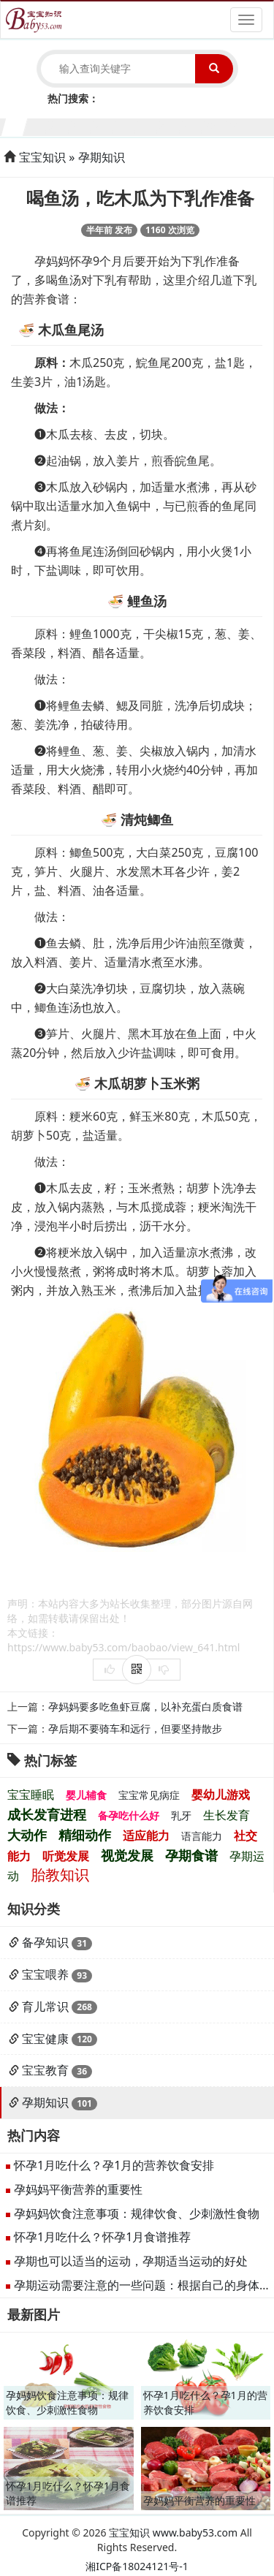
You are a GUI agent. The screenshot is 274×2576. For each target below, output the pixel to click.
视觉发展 (127, 1855)
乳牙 (181, 1815)
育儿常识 (45, 2007)
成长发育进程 (46, 1814)
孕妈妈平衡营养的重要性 (78, 2189)
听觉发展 (65, 1856)
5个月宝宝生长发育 (104, 125)
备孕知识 (45, 1942)
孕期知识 (101, 157)
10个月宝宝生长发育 (215, 125)
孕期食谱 (191, 1855)
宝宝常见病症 (149, 1795)
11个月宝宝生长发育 (237, 125)
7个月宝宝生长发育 (148, 125)
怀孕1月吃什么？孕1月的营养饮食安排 (114, 2165)
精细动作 (84, 1835)
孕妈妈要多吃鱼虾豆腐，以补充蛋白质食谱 (145, 1706)
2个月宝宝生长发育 (37, 125)
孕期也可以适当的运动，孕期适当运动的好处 (131, 2261)
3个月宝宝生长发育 (59, 125)
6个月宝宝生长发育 (126, 125)
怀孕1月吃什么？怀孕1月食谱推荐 (102, 2237)
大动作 (27, 1835)
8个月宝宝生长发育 (170, 125)
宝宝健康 (45, 2039)
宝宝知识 (42, 157)
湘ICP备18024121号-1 (137, 2566)
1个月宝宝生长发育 (15, 125)
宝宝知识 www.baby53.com (173, 2532)
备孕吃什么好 (128, 1815)
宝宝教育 (45, 2070)
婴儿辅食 (86, 1795)
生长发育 (226, 1815)
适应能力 (146, 1835)
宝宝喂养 (45, 1974)
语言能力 (201, 1836)
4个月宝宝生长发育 (81, 125)
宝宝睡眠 (30, 1795)
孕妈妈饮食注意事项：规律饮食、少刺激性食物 (136, 2213)
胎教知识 (60, 1874)
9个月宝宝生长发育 (192, 125)
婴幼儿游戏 (220, 1795)
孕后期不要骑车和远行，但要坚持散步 (135, 1728)
